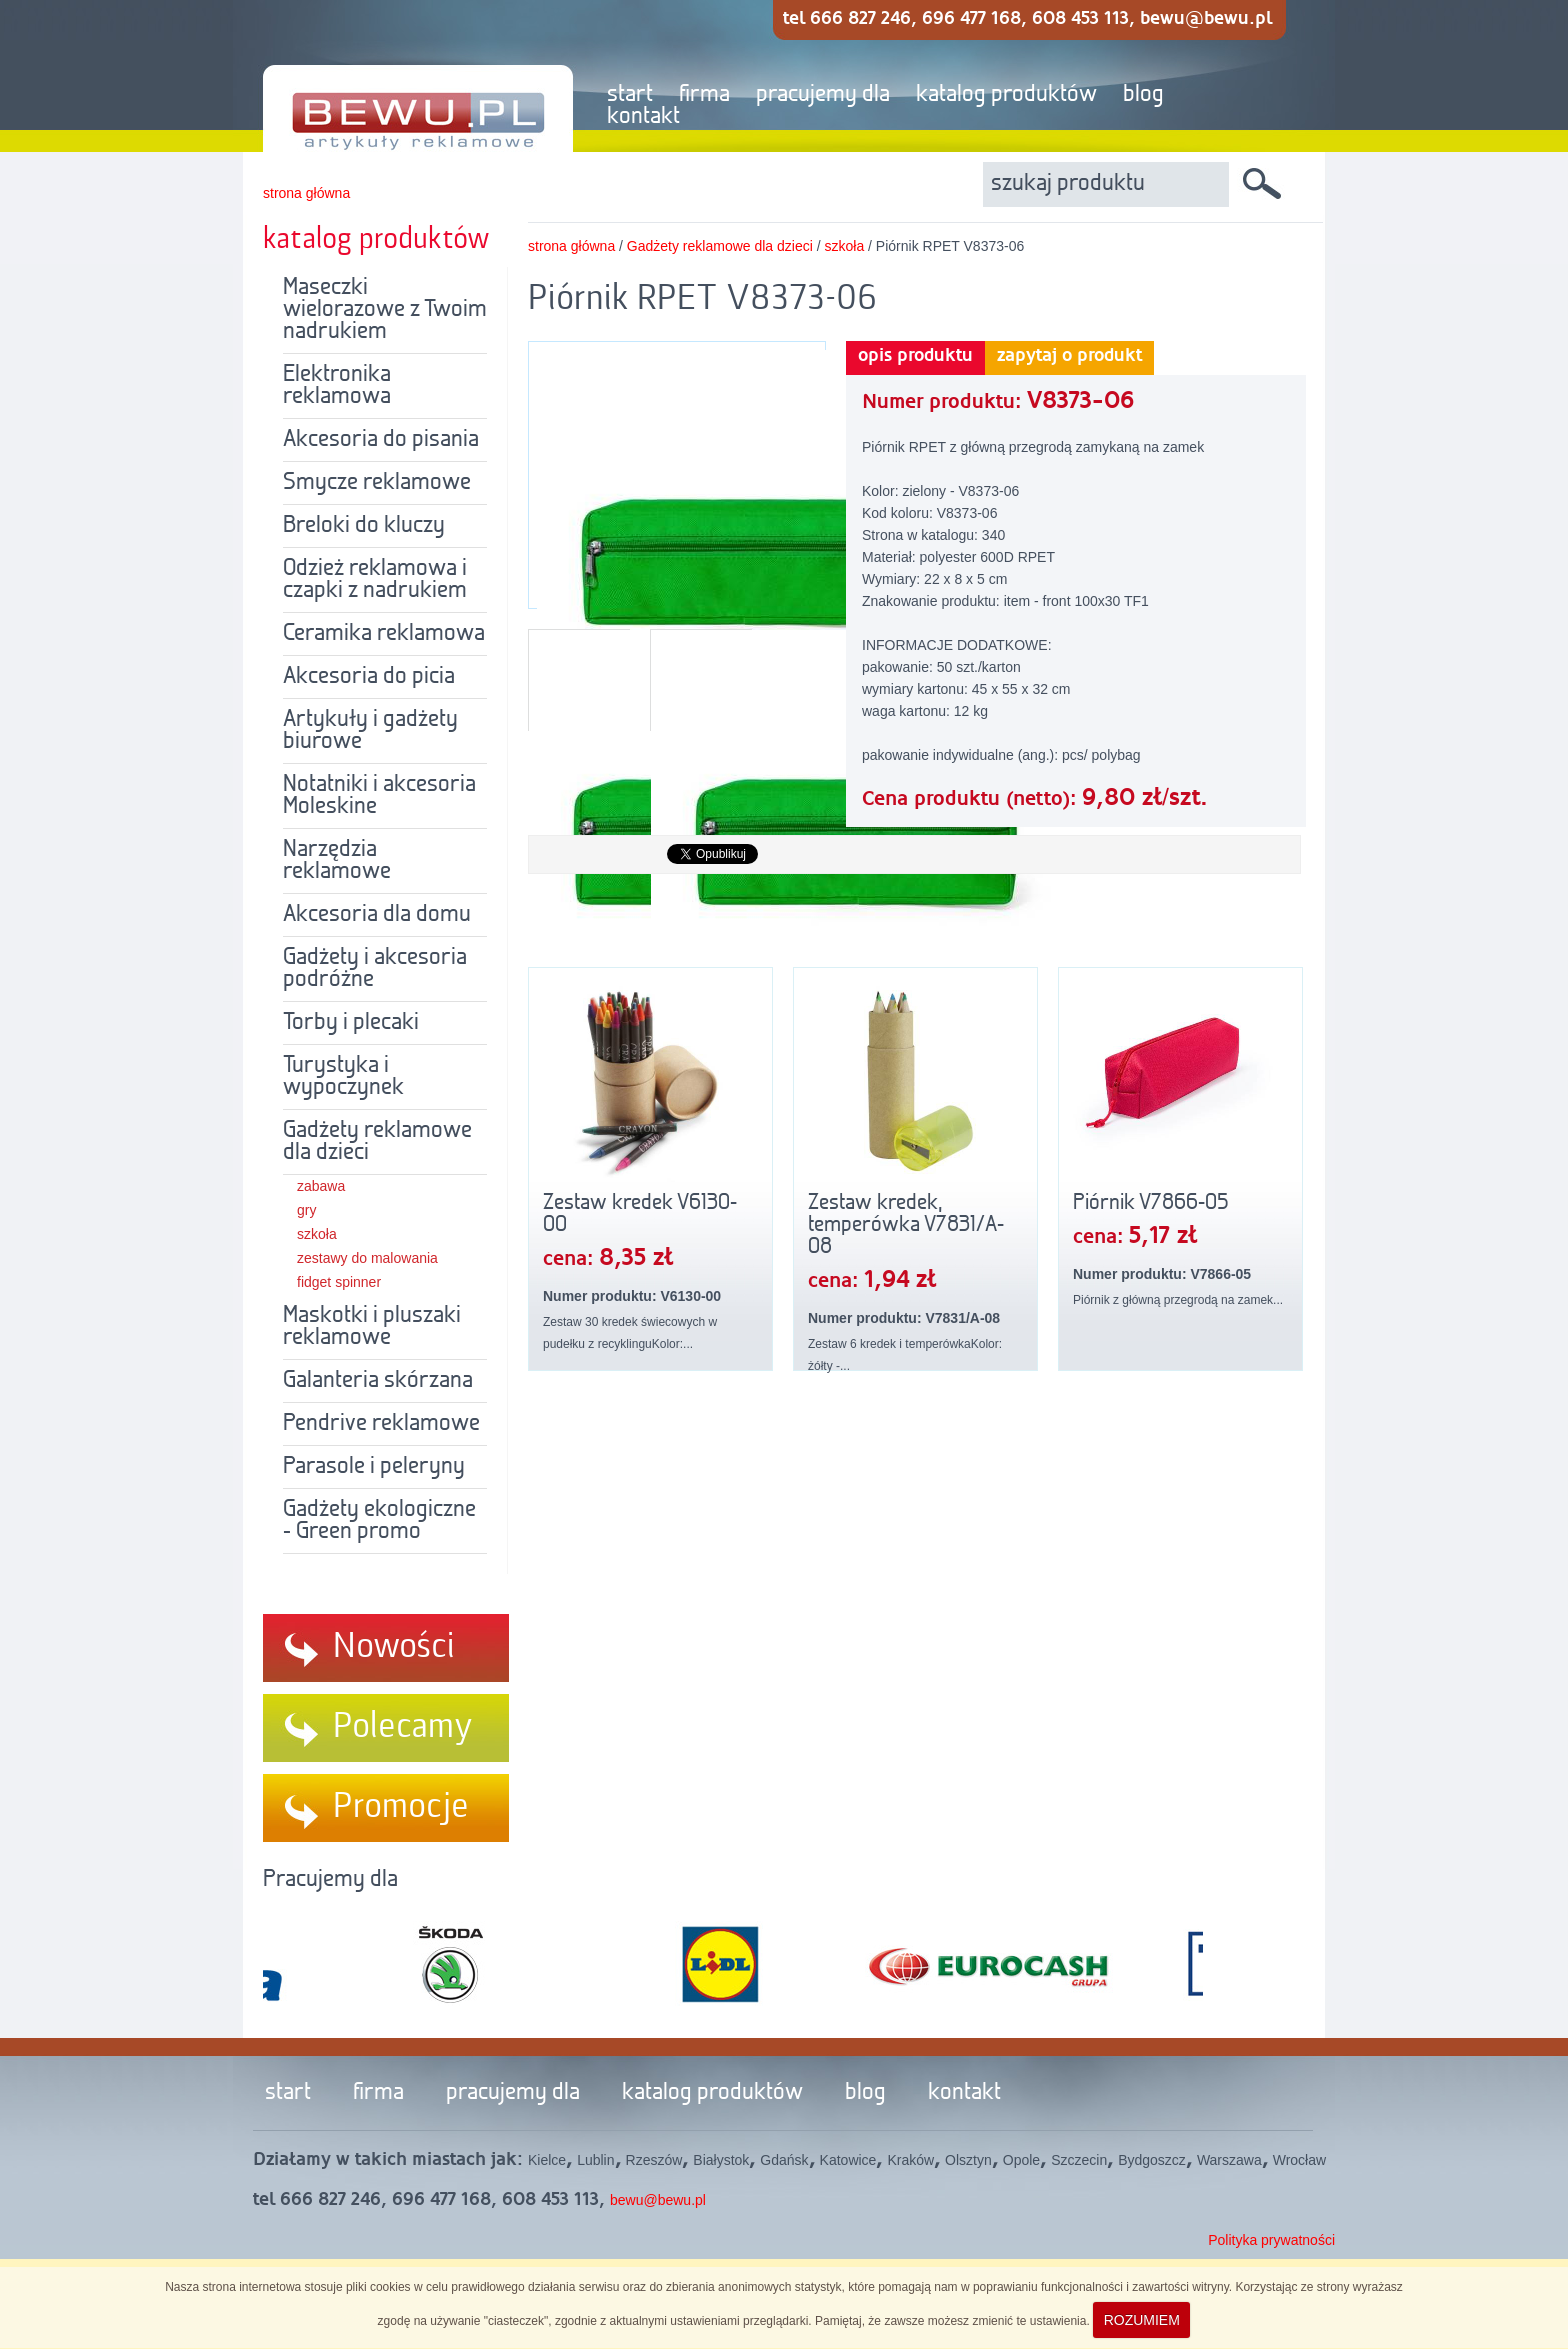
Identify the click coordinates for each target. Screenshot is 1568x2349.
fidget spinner (339, 1282)
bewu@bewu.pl (658, 2200)
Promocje (401, 1807)
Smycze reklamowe (377, 483)
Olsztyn (968, 2160)
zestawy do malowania (367, 1258)
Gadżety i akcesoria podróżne (375, 969)
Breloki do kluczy (364, 526)
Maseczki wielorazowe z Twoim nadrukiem (385, 310)
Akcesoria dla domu (377, 915)
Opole (1021, 2160)
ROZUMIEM (1142, 2320)
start (630, 95)
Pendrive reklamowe (381, 1424)
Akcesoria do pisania (381, 440)
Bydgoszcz (1152, 2160)
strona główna (306, 193)
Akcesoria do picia (369, 677)
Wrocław (1299, 2160)
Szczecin (1079, 2160)
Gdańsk (784, 2160)
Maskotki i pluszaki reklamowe (372, 1327)
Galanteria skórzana (378, 1381)
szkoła (317, 1234)
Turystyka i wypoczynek (343, 1077)
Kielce (547, 2160)
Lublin (595, 2160)
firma (704, 95)
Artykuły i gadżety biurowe (370, 731)
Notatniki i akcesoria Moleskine (379, 796)
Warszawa (1229, 2160)
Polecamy (403, 1727)
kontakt (643, 117)
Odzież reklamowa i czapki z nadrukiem (375, 580)
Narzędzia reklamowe (337, 861)
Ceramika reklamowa (384, 634)
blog (1143, 95)
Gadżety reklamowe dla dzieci (377, 1142)
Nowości (394, 1647)
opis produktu (915, 356)
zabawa (321, 1186)
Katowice (848, 2160)
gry (306, 1210)
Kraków (910, 2160)
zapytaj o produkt (1069, 356)
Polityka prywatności (1271, 2240)
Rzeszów (654, 2160)
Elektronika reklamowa (337, 386)
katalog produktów (1006, 95)
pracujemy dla (823, 95)
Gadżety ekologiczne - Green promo (379, 1521)
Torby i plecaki (351, 1023)
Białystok (721, 2160)
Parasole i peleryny (374, 1467)
